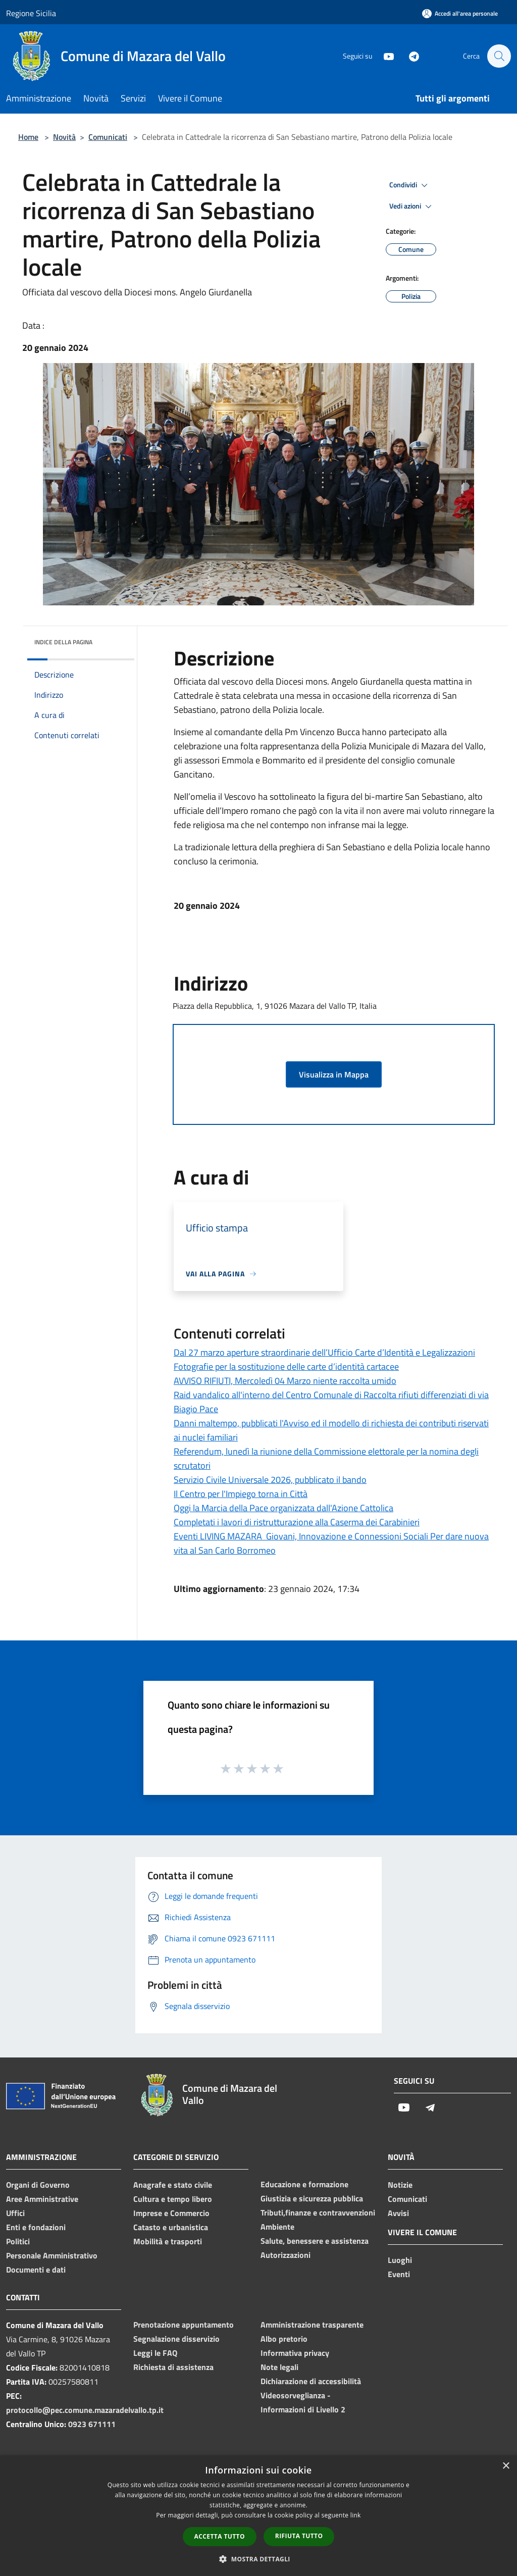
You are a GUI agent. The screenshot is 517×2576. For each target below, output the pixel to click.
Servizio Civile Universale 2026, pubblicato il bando (270, 1479)
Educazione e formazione (304, 2184)
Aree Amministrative (42, 2199)
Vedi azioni (412, 206)
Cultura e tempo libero (172, 2199)
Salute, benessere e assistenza (315, 2241)
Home (28, 137)
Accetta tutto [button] (219, 2536)
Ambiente (277, 2227)
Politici (18, 2241)
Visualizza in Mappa (334, 1074)
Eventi (399, 2274)
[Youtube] (384, 56)
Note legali (279, 2367)
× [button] (505, 2466)
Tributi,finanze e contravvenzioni (318, 2212)
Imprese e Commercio (171, 2213)
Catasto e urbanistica (170, 2227)
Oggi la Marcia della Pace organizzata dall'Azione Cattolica (283, 1508)
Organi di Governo (38, 2185)
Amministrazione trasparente (312, 2325)
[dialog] (258, 2515)
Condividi (410, 185)
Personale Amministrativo (51, 2255)
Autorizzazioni (286, 2255)
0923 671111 (92, 2424)
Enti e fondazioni (36, 2227)
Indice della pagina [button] (63, 642)
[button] (258, 2559)
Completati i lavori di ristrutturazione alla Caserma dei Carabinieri (297, 1522)
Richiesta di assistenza (173, 2367)
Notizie (400, 2185)
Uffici (15, 2213)
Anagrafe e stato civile (172, 2185)
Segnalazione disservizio (176, 2339)
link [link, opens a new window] (355, 2515)
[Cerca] (499, 56)
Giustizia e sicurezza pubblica (312, 2198)
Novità (64, 137)
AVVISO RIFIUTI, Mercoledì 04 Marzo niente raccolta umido (285, 1380)
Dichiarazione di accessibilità (311, 2381)
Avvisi (398, 2213)
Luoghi (400, 2260)
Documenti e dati (36, 2269)
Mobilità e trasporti (167, 2241)
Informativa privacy (295, 2353)
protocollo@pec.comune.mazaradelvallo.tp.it (85, 2410)
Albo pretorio (284, 2339)
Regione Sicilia (31, 13)
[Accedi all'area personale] (460, 13)
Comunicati (107, 137)
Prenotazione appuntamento (183, 2325)
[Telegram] (409, 56)
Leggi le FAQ (155, 2353)
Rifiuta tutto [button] (299, 2536)
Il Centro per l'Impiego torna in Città (240, 1494)
